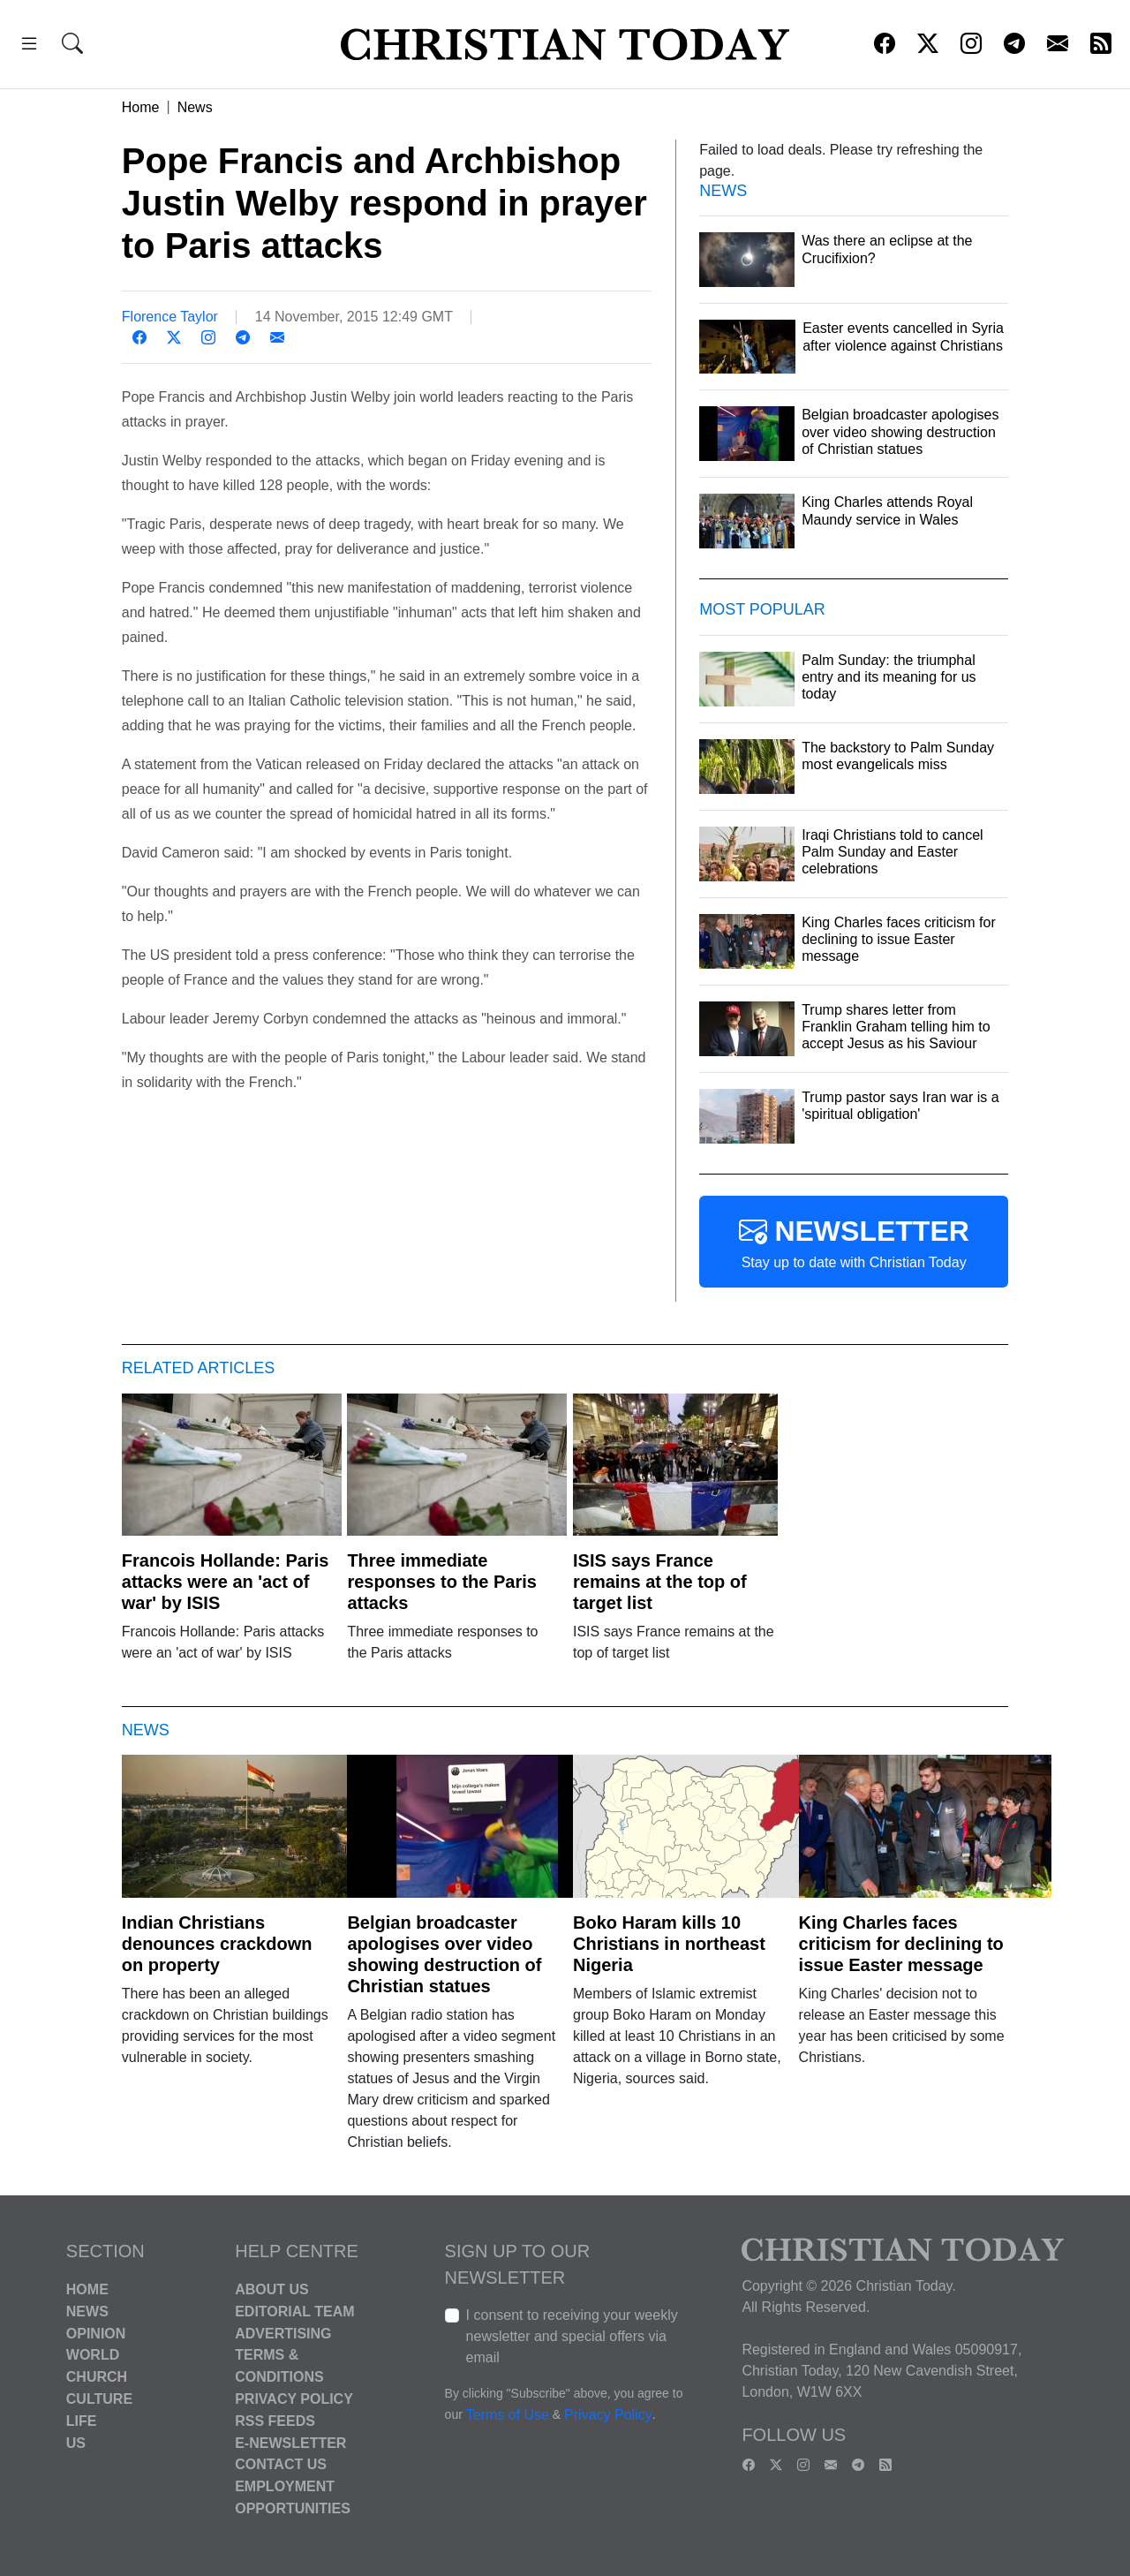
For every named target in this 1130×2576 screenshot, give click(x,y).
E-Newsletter (290, 2442)
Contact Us (281, 2464)
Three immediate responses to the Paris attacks (442, 1582)
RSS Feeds (275, 2421)
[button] (29, 46)
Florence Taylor (170, 316)
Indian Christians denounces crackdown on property (217, 1944)
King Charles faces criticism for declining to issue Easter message (901, 1944)
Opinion (96, 2332)
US (76, 2442)
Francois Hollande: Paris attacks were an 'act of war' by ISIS (225, 1582)
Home (141, 107)
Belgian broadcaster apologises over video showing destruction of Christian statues (444, 1954)
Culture (99, 2398)
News (195, 107)
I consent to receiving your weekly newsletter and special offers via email (572, 2336)
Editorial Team (294, 2311)
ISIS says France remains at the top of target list (660, 1582)
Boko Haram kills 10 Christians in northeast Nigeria (669, 1944)
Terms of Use (507, 2414)
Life (81, 2421)
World (92, 2354)
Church (96, 2376)
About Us (272, 2289)
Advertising (283, 2332)
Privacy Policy (294, 2398)
